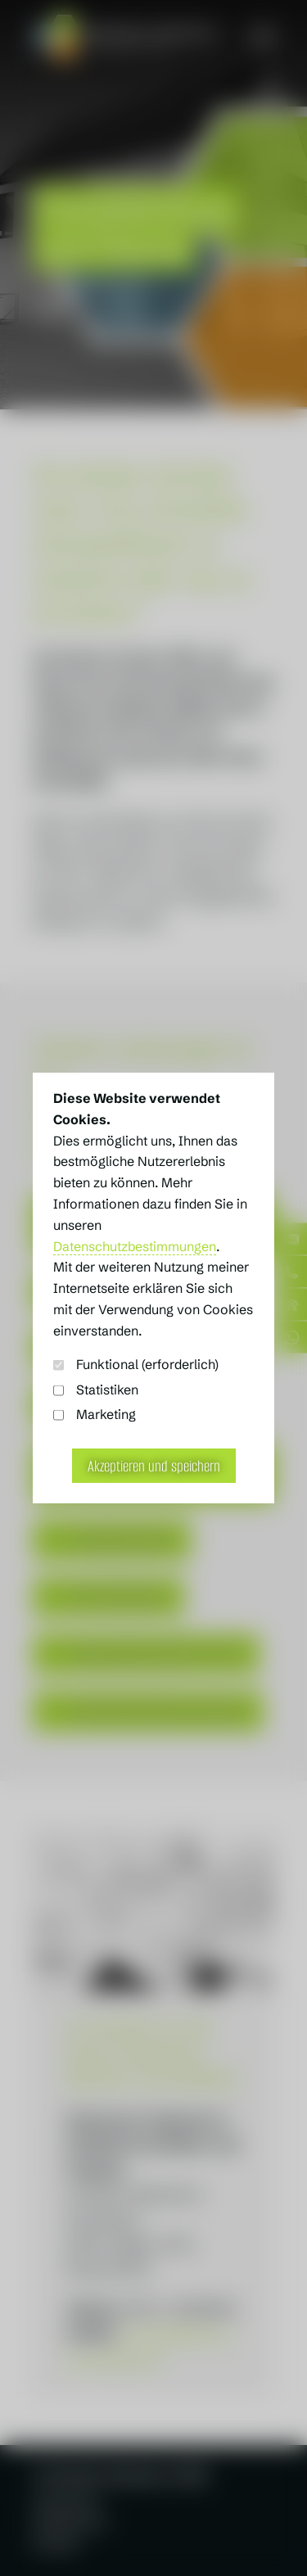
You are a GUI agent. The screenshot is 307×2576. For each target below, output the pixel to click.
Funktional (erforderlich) (136, 1364)
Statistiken (95, 1390)
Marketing (94, 1414)
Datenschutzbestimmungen (134, 1246)
